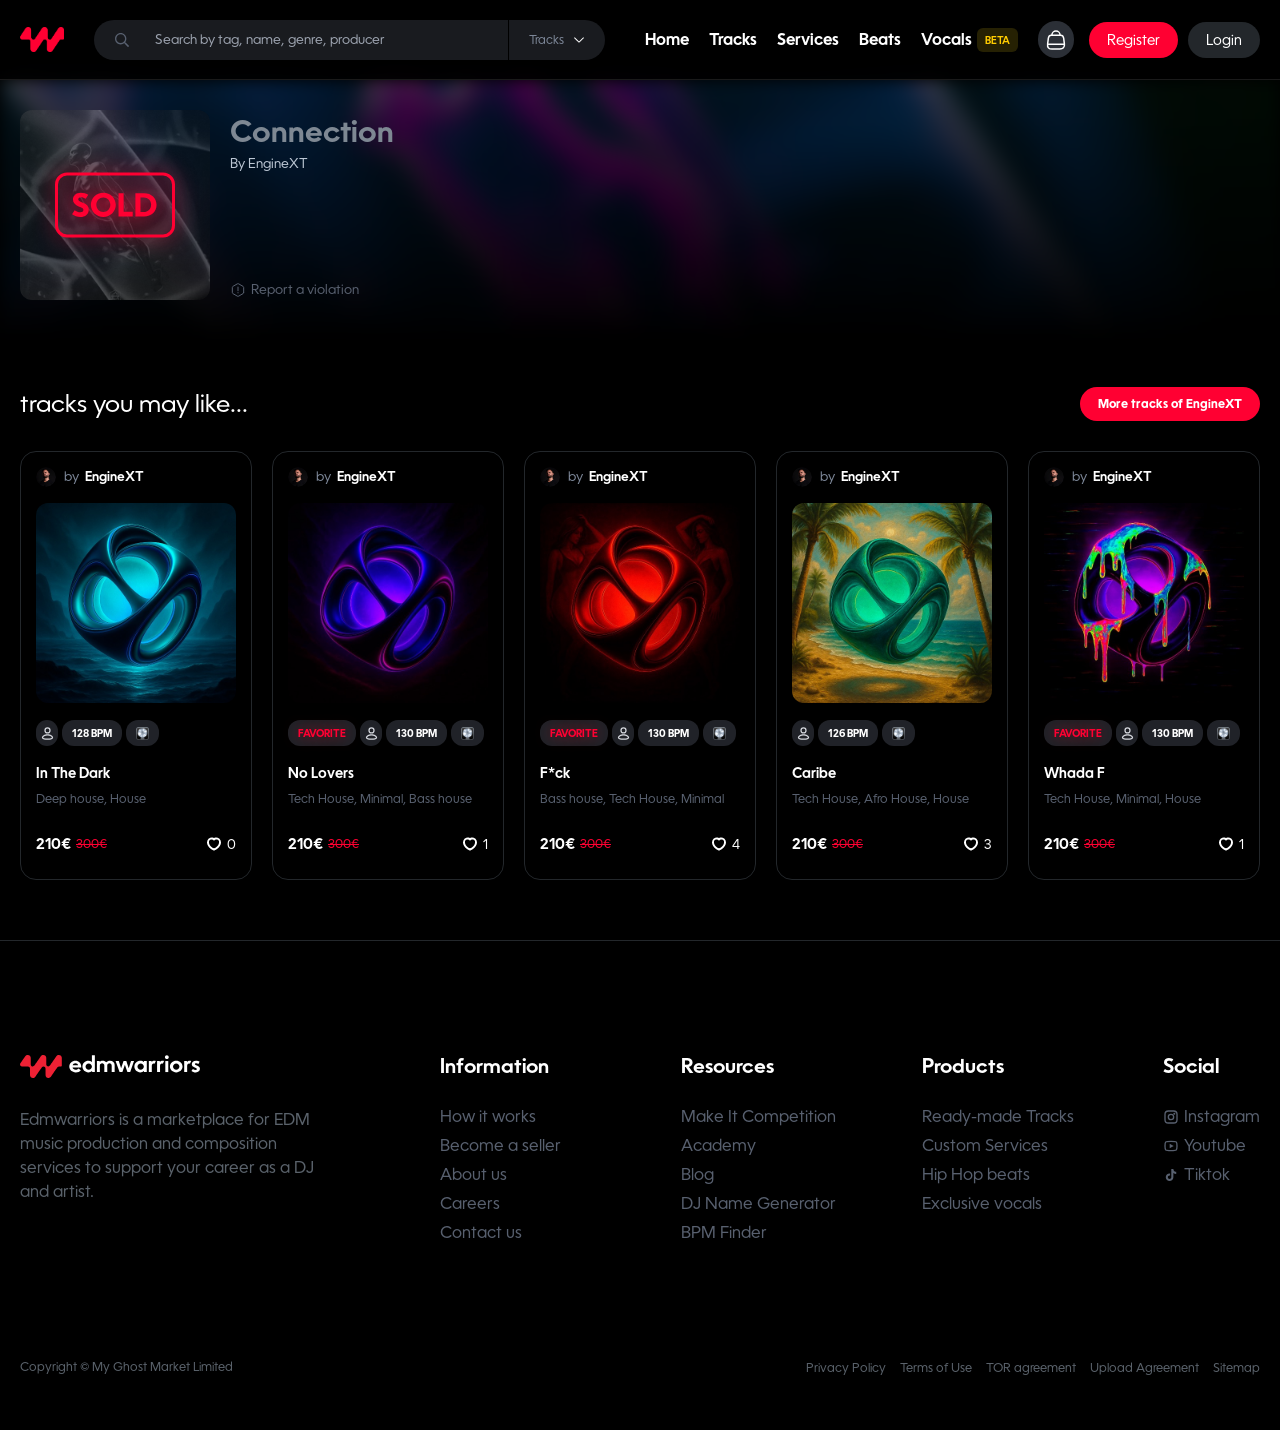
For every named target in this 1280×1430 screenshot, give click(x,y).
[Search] (349, 40)
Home (667, 39)
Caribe (814, 773)
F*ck (555, 773)
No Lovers (321, 773)
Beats (880, 39)
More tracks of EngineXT (1170, 404)
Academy (718, 1146)
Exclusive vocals (982, 1204)
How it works (488, 1117)
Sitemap (1236, 1369)
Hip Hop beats (976, 1175)
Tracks (733, 39)
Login (1224, 40)
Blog (697, 1175)
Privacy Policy (846, 1369)
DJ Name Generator (758, 1204)
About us (473, 1175)
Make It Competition (758, 1117)
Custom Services (985, 1146)
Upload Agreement (1144, 1369)
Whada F (1074, 773)
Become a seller (500, 1146)
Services (808, 39)
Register (1133, 40)
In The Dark (73, 773)
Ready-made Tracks (998, 1117)
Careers (470, 1204)
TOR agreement (1031, 1369)
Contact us (481, 1233)
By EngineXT (269, 163)
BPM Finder (724, 1233)
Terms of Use (936, 1369)
